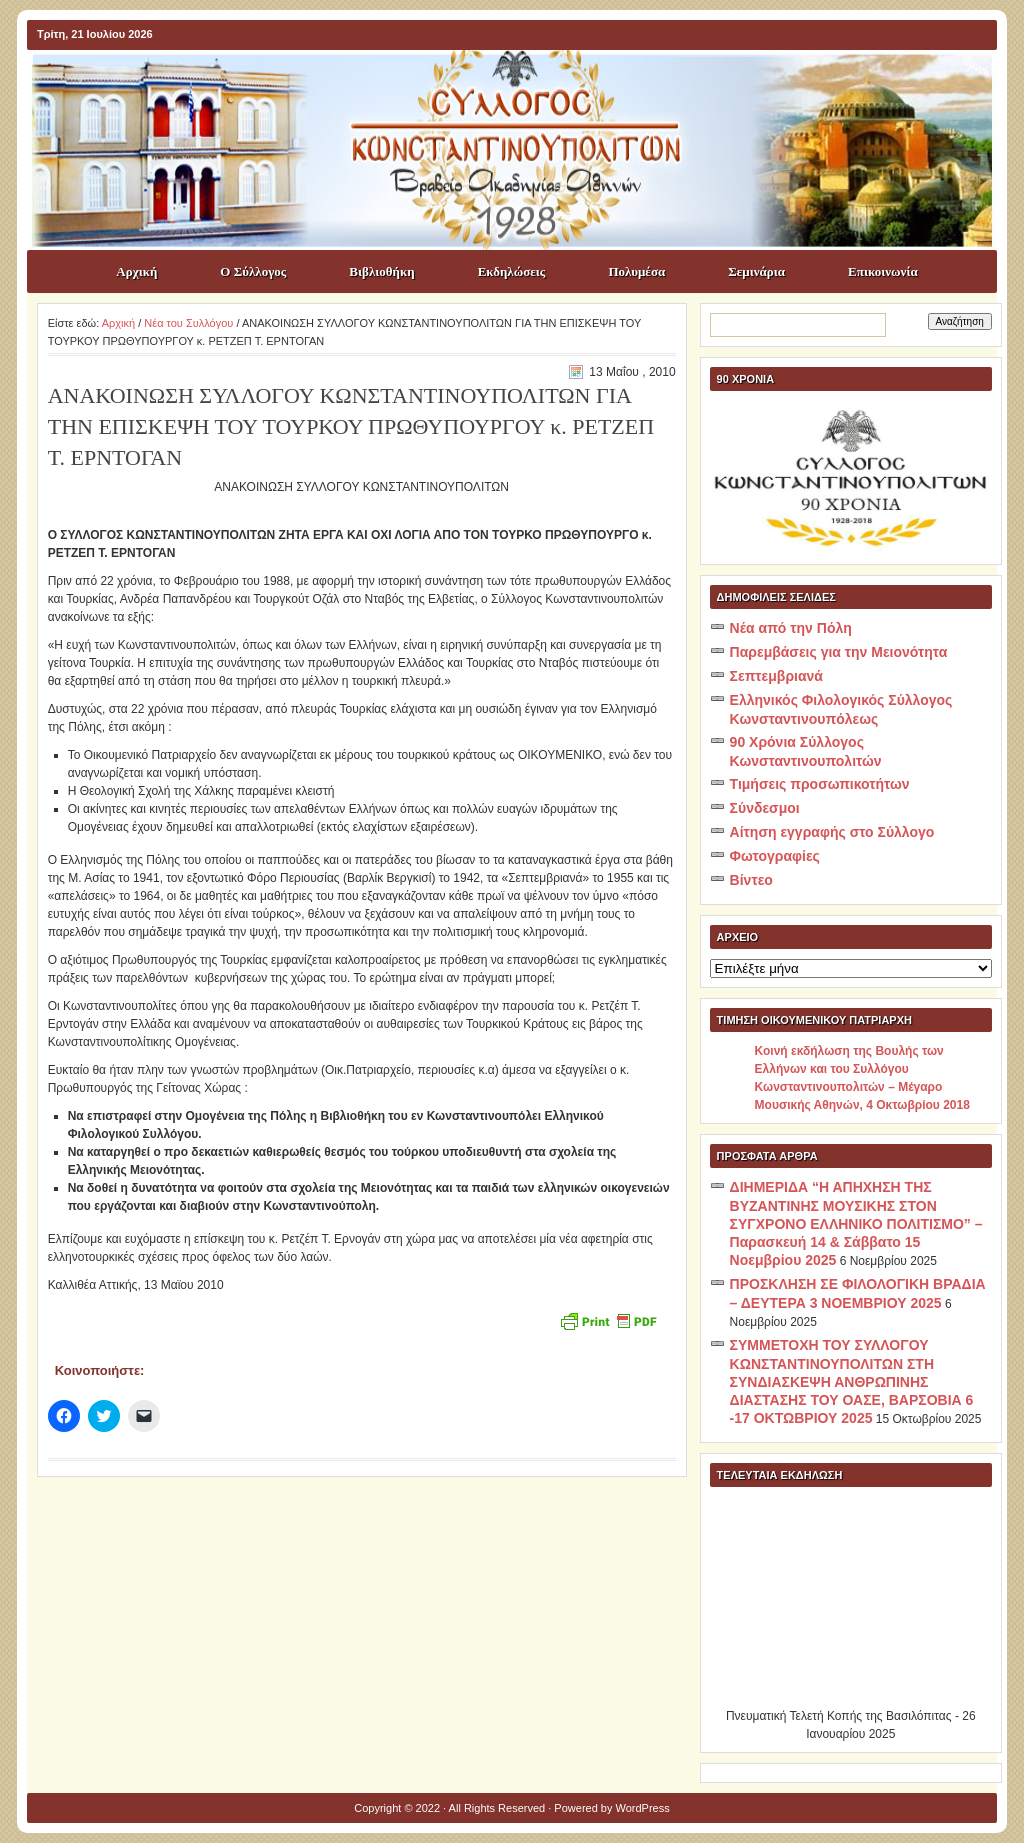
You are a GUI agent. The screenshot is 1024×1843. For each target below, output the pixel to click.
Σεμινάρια (756, 271)
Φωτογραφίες (775, 856)
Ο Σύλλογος (253, 271)
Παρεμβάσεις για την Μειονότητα (839, 652)
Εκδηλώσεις (512, 271)
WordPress (643, 1808)
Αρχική (136, 271)
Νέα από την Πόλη (791, 628)
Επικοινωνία (883, 271)
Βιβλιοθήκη (381, 271)
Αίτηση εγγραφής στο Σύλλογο (832, 832)
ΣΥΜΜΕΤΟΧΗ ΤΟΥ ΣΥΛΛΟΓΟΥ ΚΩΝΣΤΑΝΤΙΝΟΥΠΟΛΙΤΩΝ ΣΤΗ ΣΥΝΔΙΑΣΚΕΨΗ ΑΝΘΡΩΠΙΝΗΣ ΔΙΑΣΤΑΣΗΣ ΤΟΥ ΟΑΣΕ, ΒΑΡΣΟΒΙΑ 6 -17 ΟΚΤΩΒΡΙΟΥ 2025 (852, 1381)
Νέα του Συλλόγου (188, 323)
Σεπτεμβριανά (776, 676)
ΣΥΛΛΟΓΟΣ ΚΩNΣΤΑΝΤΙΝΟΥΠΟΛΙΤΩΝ (522, 86)
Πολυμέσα (636, 271)
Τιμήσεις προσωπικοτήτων (820, 784)
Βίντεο (751, 880)
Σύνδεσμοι (765, 808)
